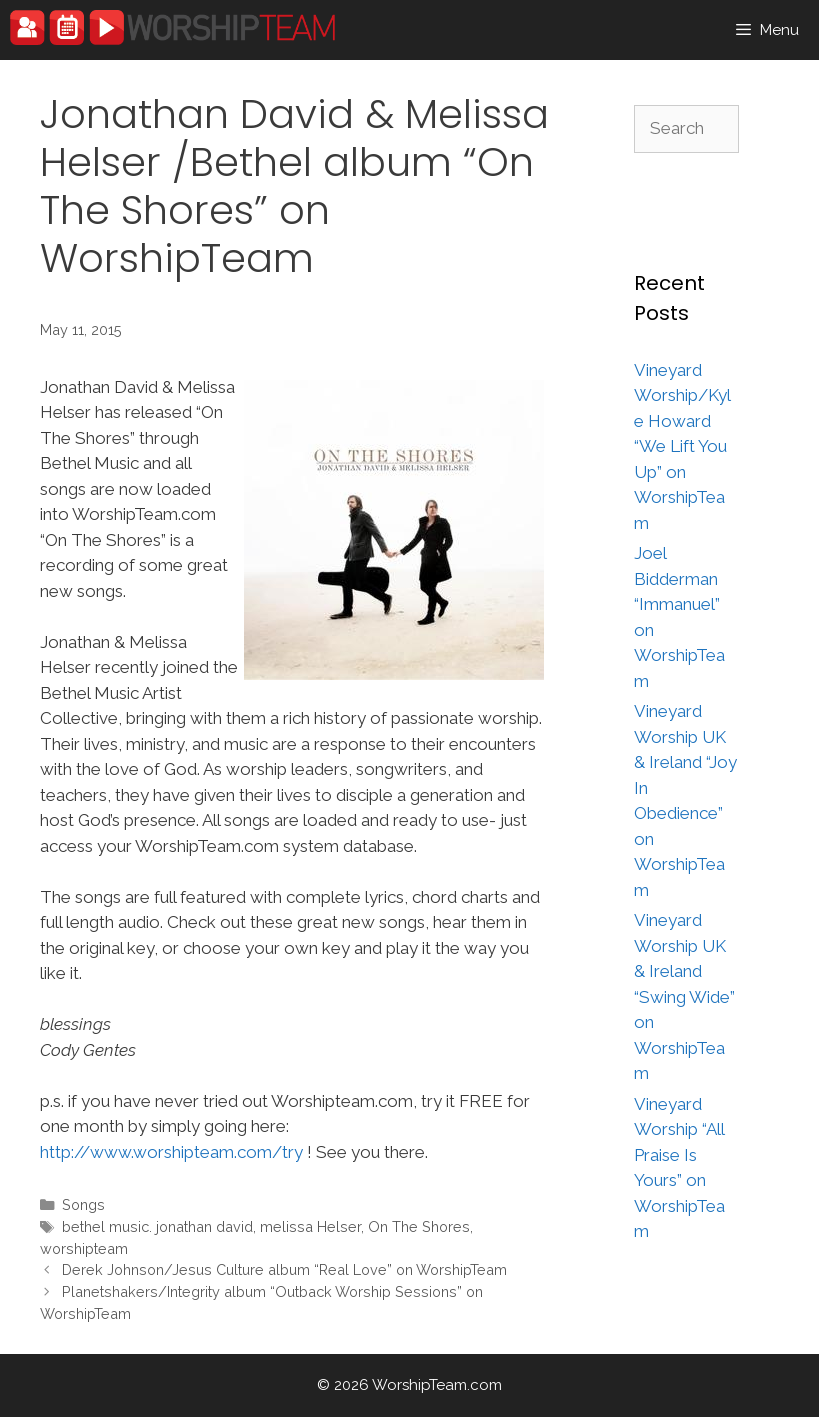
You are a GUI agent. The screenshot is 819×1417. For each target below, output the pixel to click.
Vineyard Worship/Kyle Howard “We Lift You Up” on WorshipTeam (682, 446)
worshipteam (84, 1248)
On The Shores (419, 1226)
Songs (83, 1204)
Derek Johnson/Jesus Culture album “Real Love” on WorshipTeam (284, 1269)
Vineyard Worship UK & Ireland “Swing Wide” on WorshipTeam (684, 996)
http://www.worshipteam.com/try (171, 1152)
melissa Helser (310, 1226)
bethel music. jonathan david (157, 1226)
